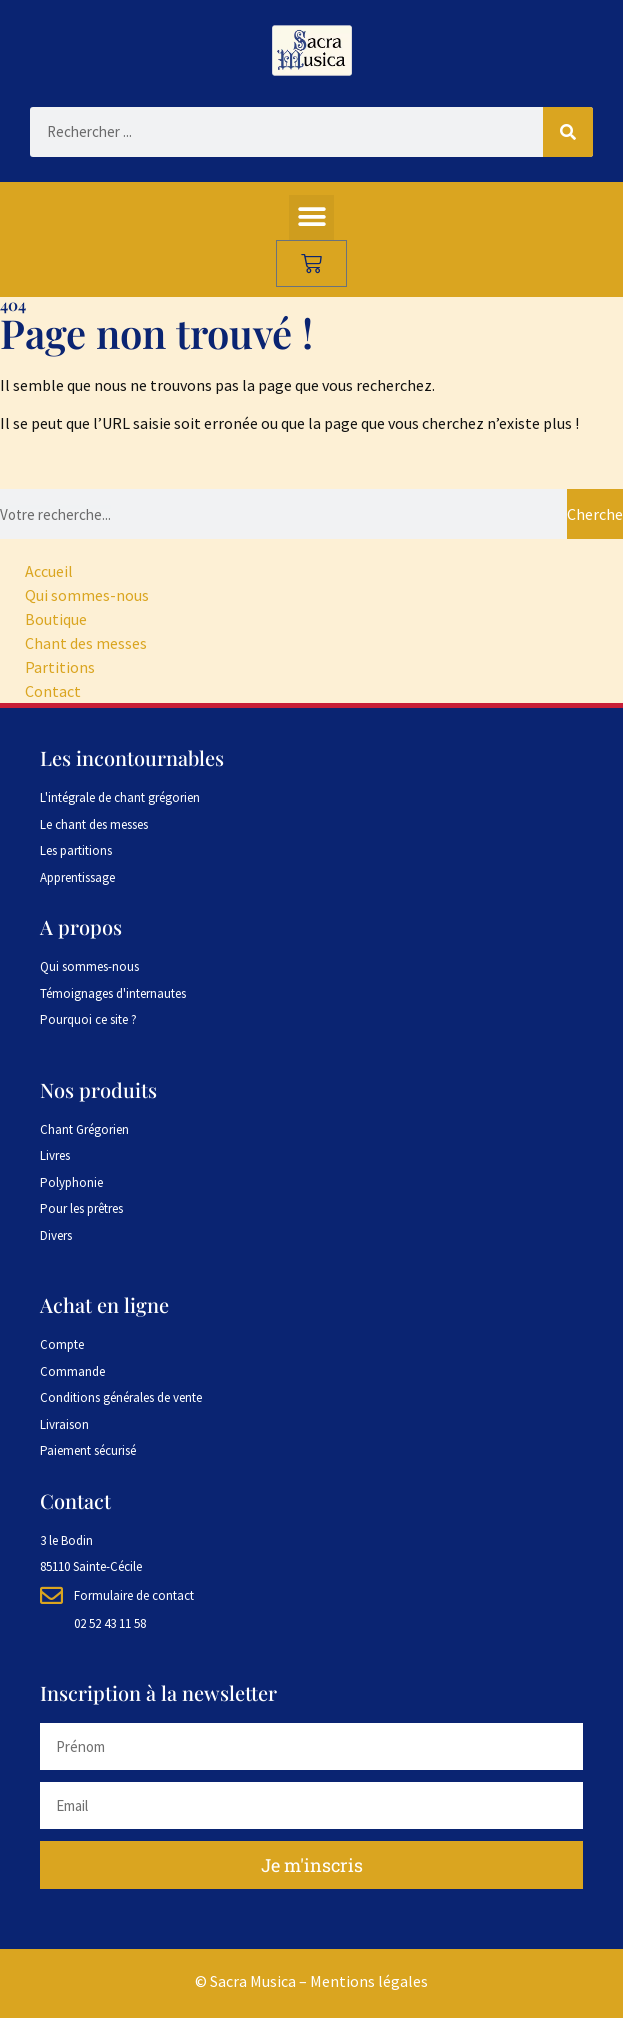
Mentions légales (369, 1981)
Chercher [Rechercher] (595, 514)
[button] (311, 217)
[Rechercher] (568, 132)
